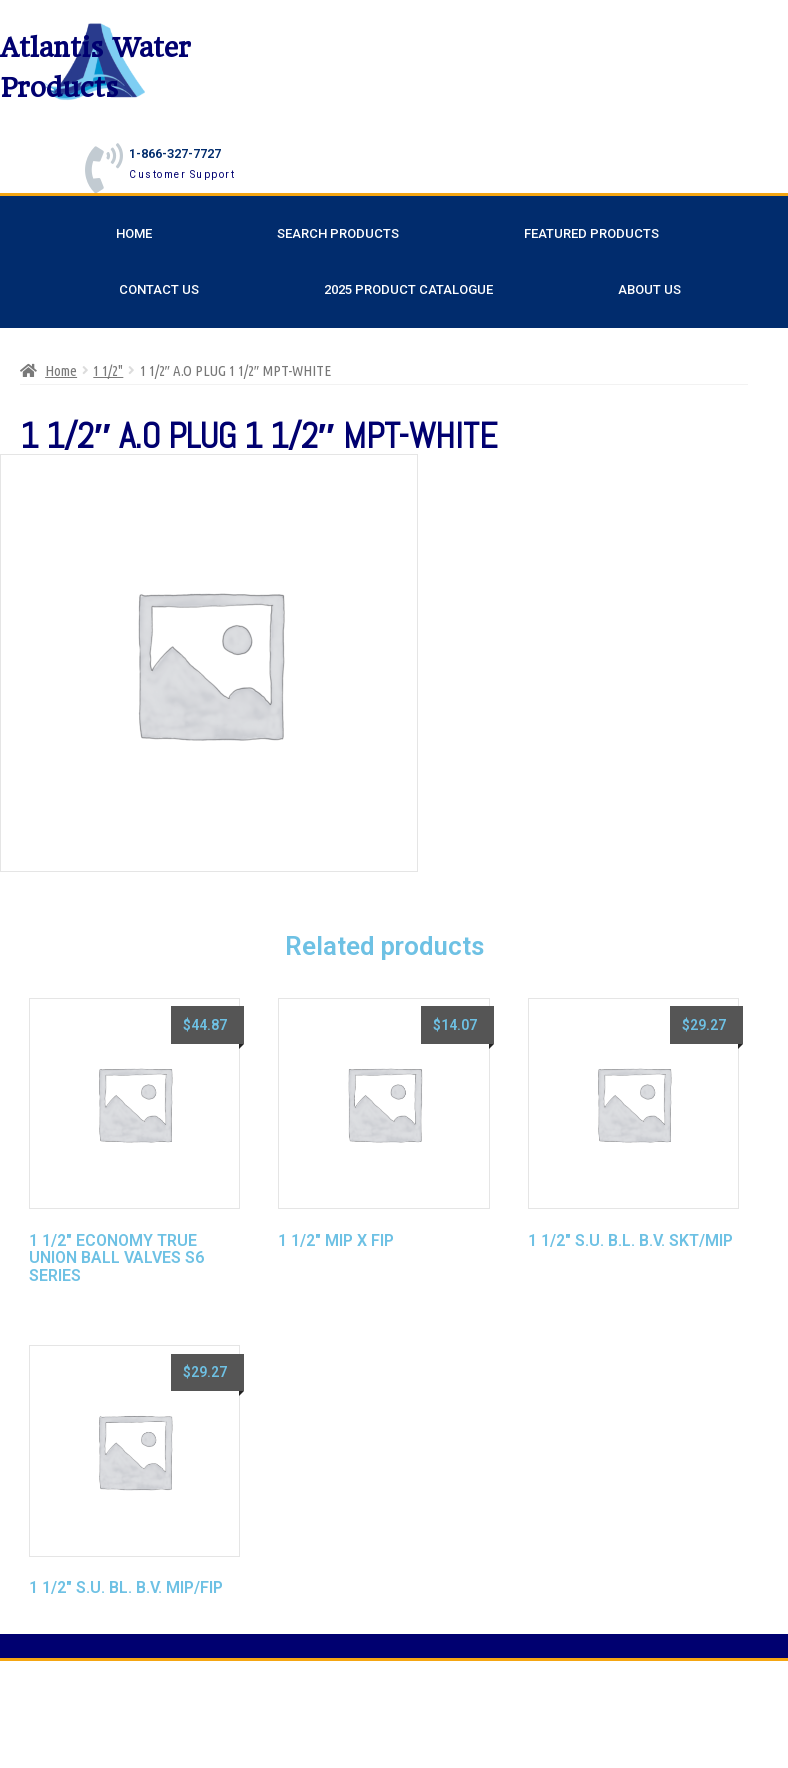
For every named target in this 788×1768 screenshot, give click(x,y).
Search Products (338, 233)
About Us (649, 289)
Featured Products (591, 233)
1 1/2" (108, 370)
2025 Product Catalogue (408, 289)
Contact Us (159, 289)
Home (134, 233)
